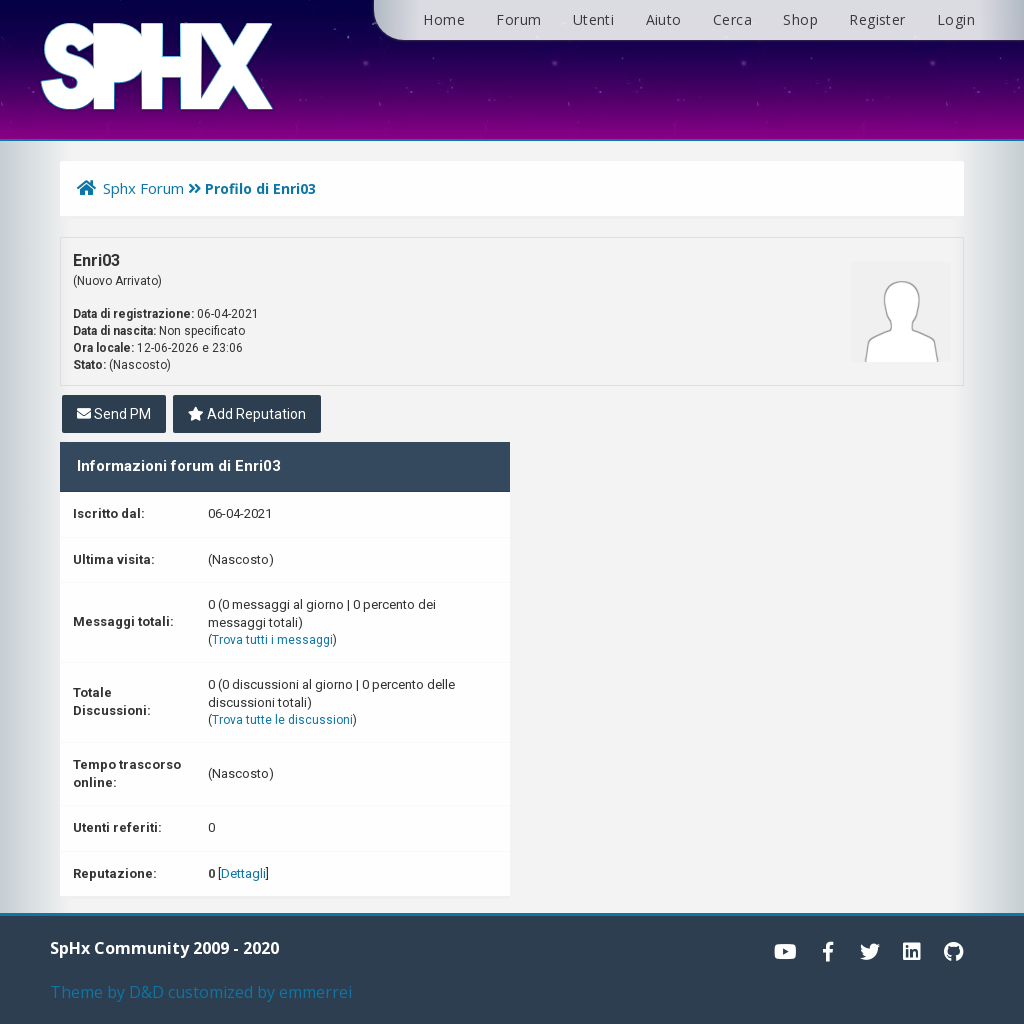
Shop (800, 19)
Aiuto (664, 19)
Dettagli (243, 873)
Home (444, 19)
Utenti (593, 19)
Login (956, 19)
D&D (146, 992)
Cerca (732, 19)
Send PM (114, 414)
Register (877, 19)
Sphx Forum (143, 188)
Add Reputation (247, 414)
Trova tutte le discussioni (282, 720)
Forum (518, 19)
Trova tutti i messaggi (272, 640)
